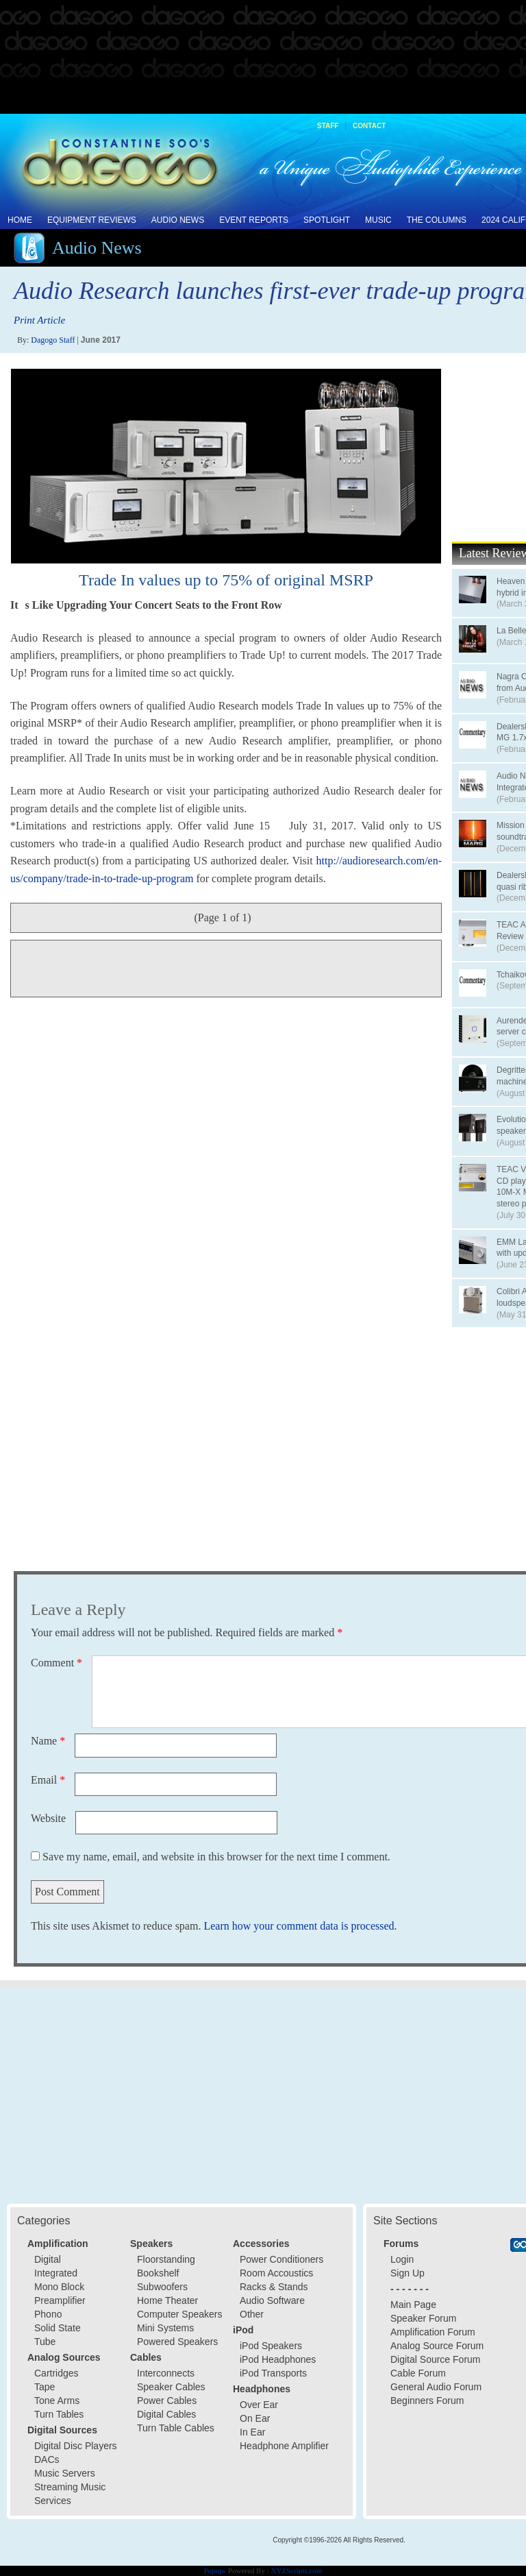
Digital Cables (166, 2414)
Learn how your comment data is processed (298, 1926)
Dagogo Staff (53, 340)
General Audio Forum (435, 2386)
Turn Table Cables (175, 2427)
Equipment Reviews (91, 220)
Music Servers (64, 2473)
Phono (48, 2314)
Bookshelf (158, 2273)
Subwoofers (162, 2286)
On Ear (255, 2418)
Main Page (413, 2304)
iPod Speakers (271, 2345)
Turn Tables (59, 2414)
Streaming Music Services (69, 2493)
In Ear (252, 2432)
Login (402, 2259)
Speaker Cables (171, 2386)
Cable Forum (418, 2373)
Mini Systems (165, 2327)
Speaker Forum (423, 2318)
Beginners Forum (427, 2400)
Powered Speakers (177, 2341)
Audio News (177, 220)
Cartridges (56, 2373)
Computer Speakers (180, 2314)
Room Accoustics (276, 2273)
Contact (369, 126)
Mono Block (59, 2286)
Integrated (55, 2273)
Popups (215, 2570)
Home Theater (167, 2300)
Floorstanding (166, 2259)
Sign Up (407, 2273)
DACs (47, 2459)
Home (20, 220)
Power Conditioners (281, 2259)
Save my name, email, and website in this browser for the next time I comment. (216, 1856)
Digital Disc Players (75, 2445)
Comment (56, 1662)
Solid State (57, 2327)
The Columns (436, 220)
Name (48, 1741)
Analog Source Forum (437, 2345)
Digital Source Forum (435, 2359)
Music (378, 220)
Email (48, 1780)
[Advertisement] (263, 58)
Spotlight (326, 220)
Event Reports (253, 220)
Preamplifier (60, 2300)
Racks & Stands (274, 2286)
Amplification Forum (432, 2331)
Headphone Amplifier (284, 2445)
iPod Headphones (278, 2359)
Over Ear (259, 2404)
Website (48, 1818)
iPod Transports (273, 2373)
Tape (44, 2386)
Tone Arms (56, 2400)
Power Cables (167, 2400)
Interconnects (166, 2373)
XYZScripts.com (296, 2570)
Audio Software (272, 2300)
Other (252, 2314)
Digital (47, 2259)
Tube (44, 2341)
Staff (327, 126)
